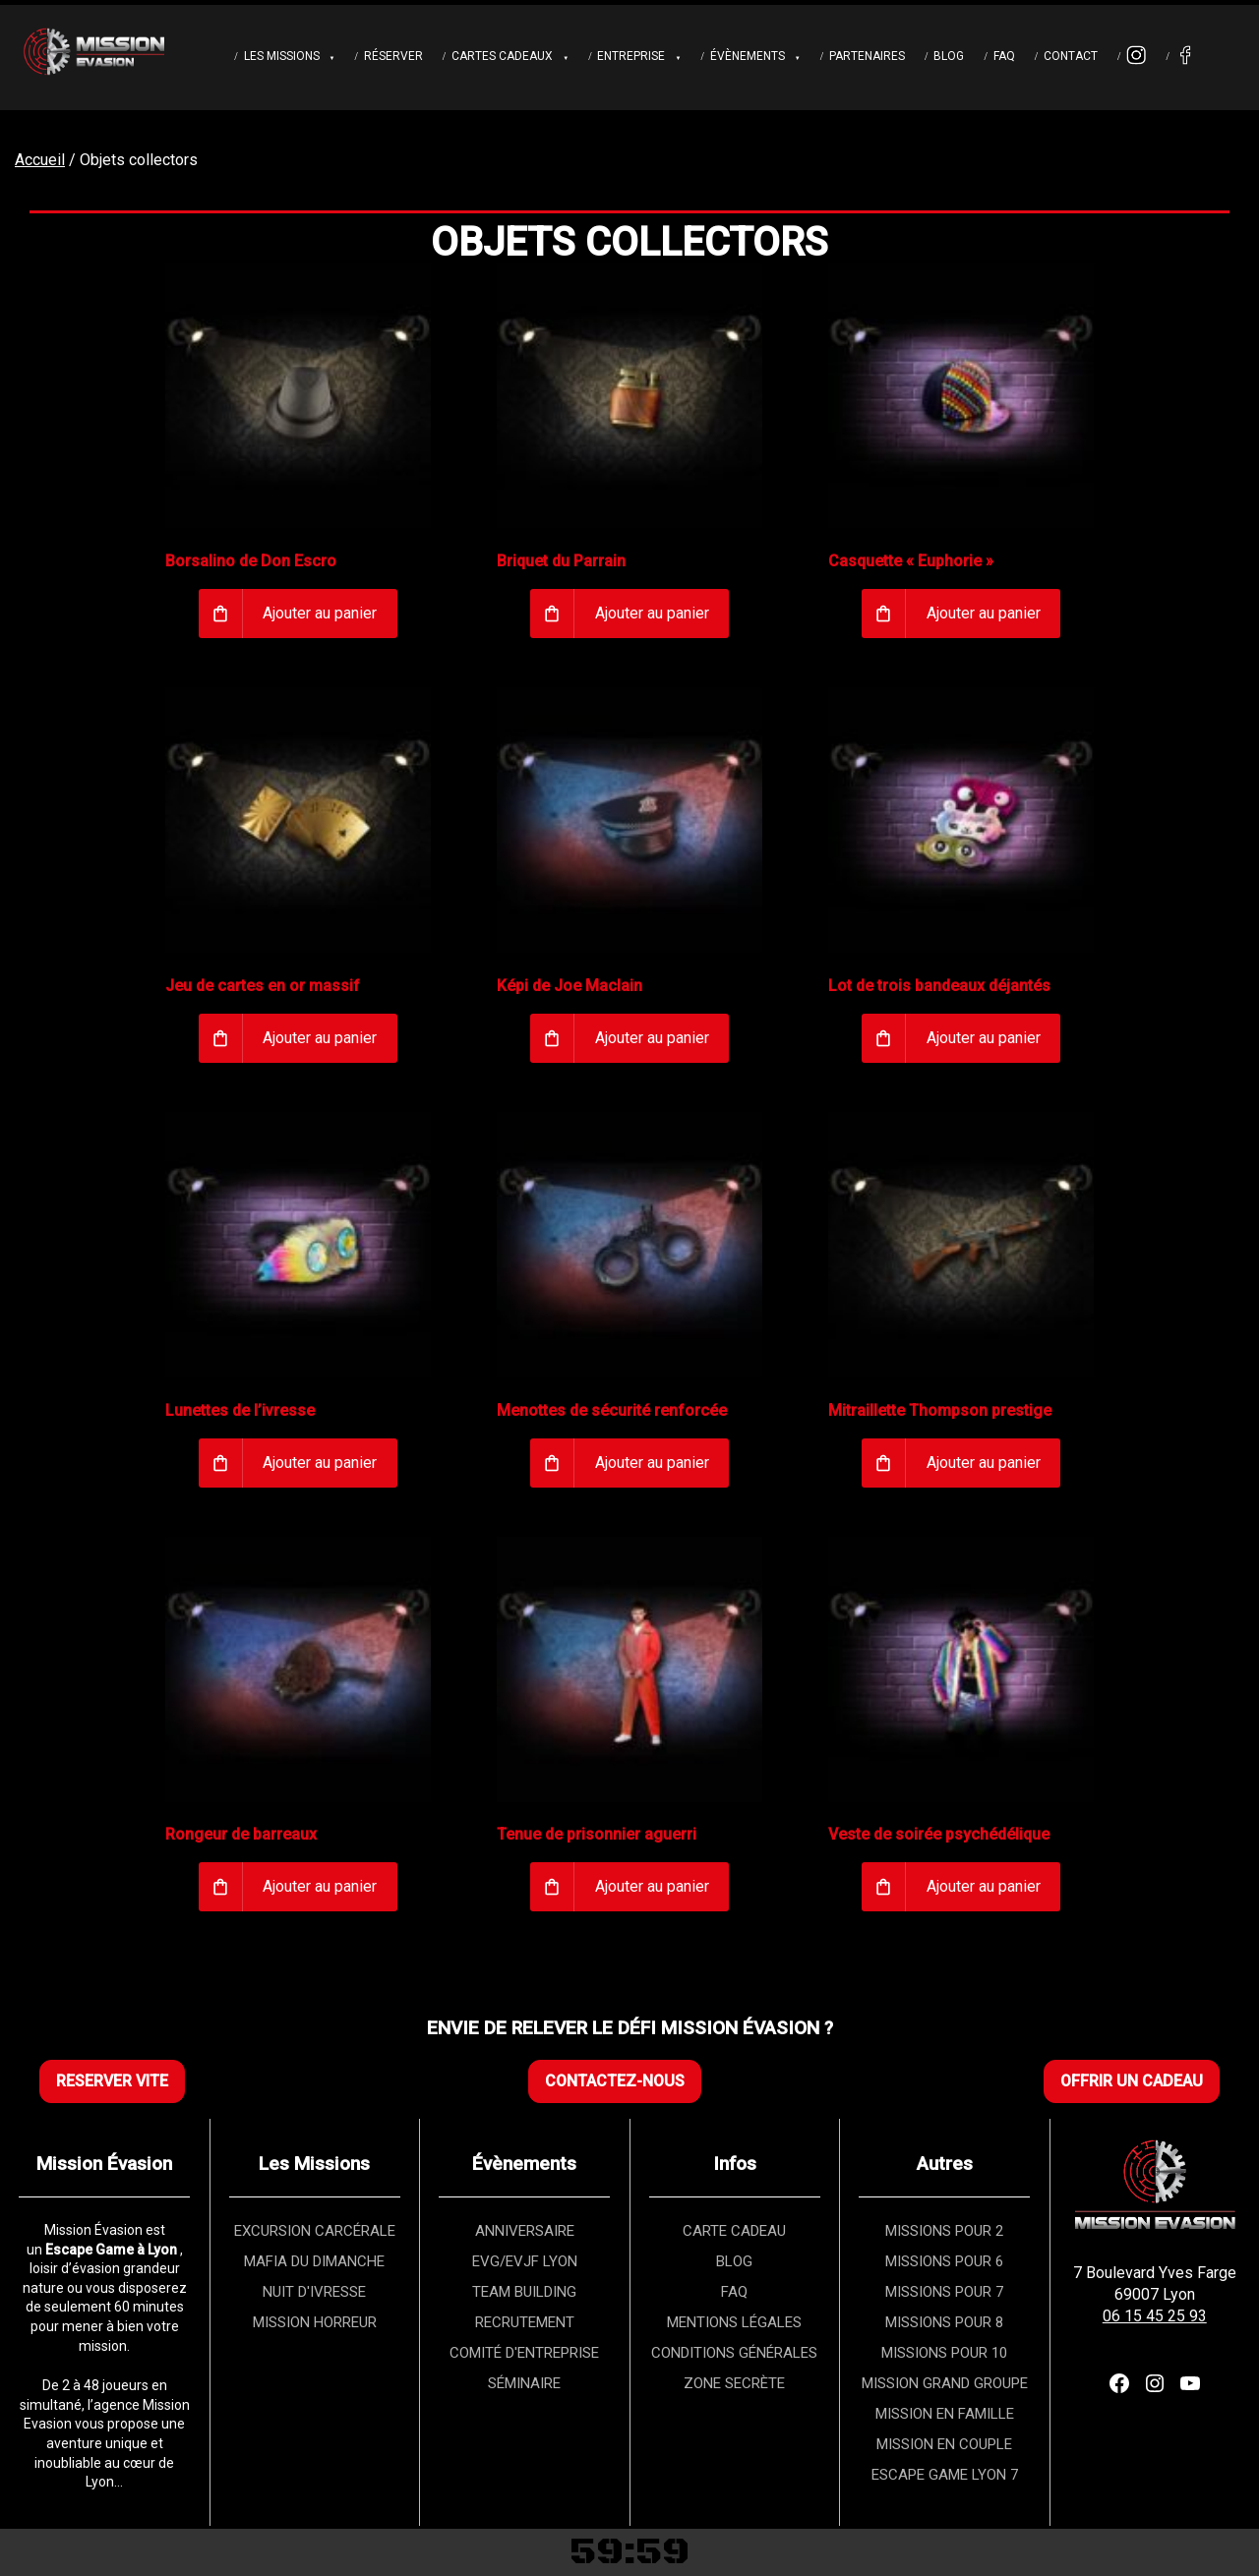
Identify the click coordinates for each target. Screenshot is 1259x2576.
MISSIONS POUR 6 (944, 2261)
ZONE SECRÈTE (734, 2383)
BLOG (734, 2261)
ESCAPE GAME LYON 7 (944, 2475)
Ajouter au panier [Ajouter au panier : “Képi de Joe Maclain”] (652, 1037)
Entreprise (631, 56)
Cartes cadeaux (502, 56)
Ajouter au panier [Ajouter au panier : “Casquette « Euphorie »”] (984, 613)
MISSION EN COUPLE (944, 2444)
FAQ (1004, 56)
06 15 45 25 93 (1155, 2316)
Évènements (747, 56)
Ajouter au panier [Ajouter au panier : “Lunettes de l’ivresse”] (320, 1462)
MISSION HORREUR (315, 2322)
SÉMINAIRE (524, 2383)
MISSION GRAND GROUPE (945, 2383)
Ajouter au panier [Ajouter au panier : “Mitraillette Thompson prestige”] (984, 1462)
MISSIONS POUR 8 (944, 2322)
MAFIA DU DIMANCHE (314, 2261)
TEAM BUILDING (524, 2292)
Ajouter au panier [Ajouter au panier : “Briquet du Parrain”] (652, 613)
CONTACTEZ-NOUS (615, 2081)
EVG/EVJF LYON (524, 2261)
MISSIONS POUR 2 (944, 2231)
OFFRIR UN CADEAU (1131, 2081)
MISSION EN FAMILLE (944, 2414)
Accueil (40, 159)
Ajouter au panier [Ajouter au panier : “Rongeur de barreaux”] (320, 1886)
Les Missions (282, 56)
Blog (948, 56)
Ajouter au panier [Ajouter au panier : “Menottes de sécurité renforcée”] (652, 1462)
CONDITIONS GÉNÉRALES (734, 2353)
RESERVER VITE (112, 2081)
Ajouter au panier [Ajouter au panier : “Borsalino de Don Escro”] (320, 613)
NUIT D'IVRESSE (314, 2292)
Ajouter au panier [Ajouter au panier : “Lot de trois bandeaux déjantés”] (984, 1037)
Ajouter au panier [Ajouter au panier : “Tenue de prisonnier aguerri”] (652, 1886)
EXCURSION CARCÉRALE (314, 2231)
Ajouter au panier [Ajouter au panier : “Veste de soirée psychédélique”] (984, 1886)
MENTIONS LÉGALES (734, 2322)
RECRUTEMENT (524, 2322)
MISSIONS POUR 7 (944, 2292)
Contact (1071, 56)
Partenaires (867, 56)
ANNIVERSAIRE (524, 2231)
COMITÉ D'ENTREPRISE (524, 2353)
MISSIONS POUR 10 (944, 2353)
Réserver (393, 56)
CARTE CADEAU (734, 2231)
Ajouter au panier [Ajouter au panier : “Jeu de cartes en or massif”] (320, 1037)
